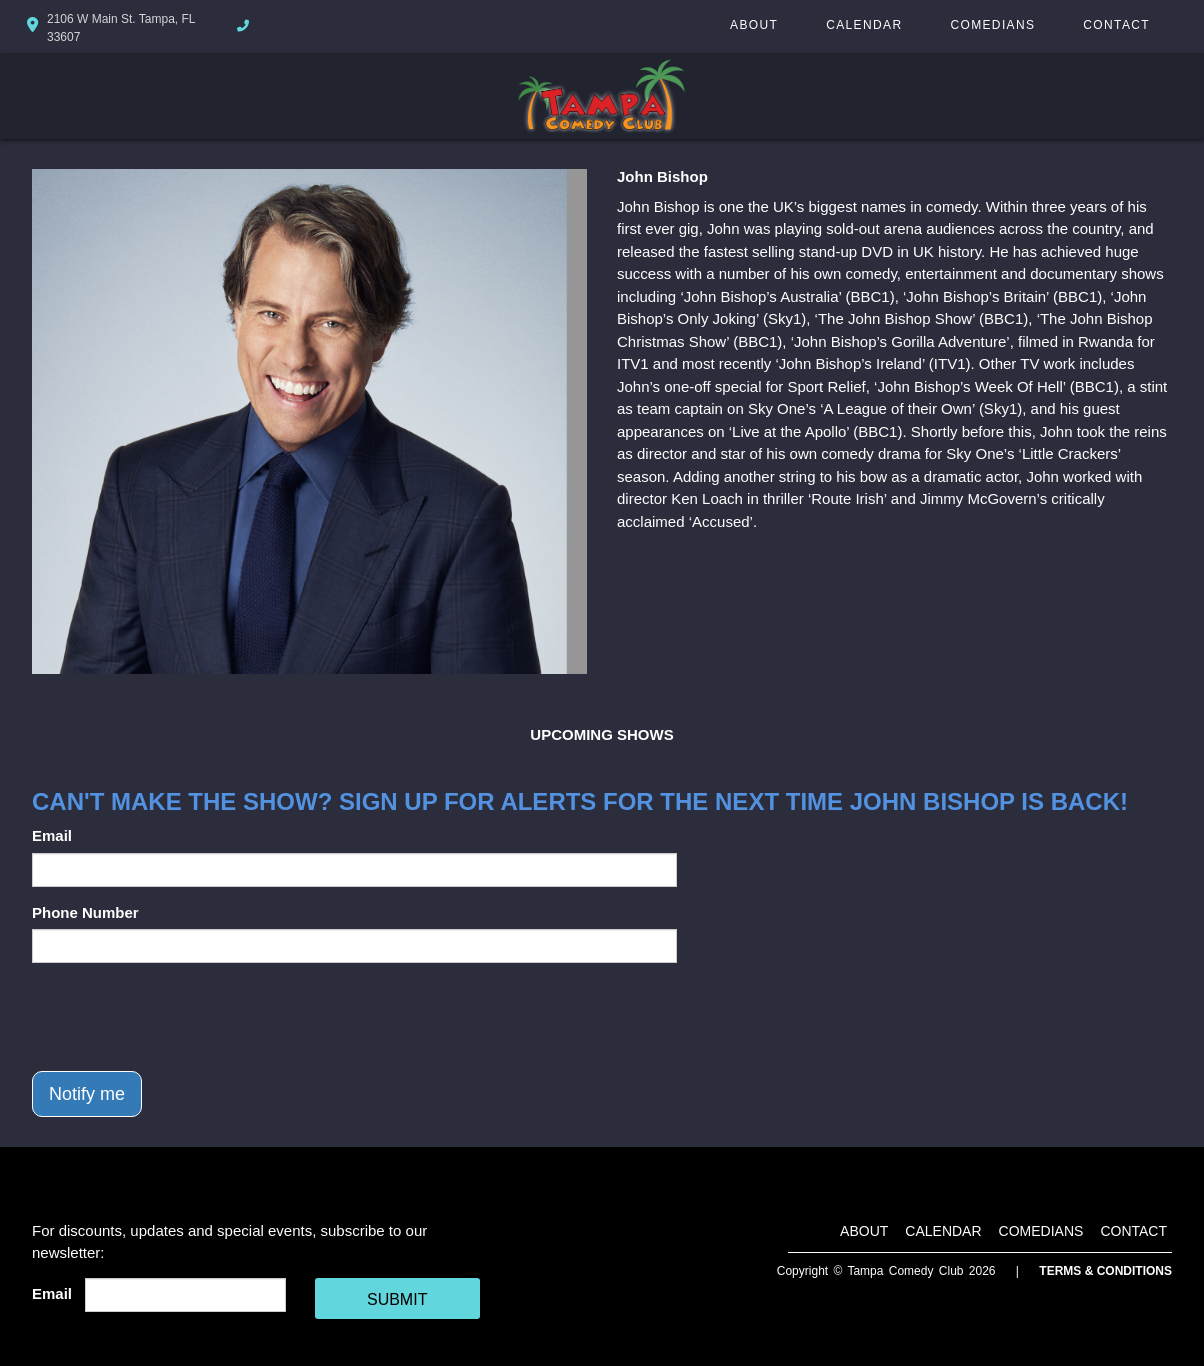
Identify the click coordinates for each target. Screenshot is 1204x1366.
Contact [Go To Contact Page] (1116, 25)
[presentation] (184, 1017)
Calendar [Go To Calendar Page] (864, 25)
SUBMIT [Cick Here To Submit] (397, 1299)
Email (52, 835)
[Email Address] (185, 1295)
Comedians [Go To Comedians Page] (992, 25)
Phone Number (85, 912)
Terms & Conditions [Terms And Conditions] (1105, 1271)
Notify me (87, 1094)
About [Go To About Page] (754, 25)
